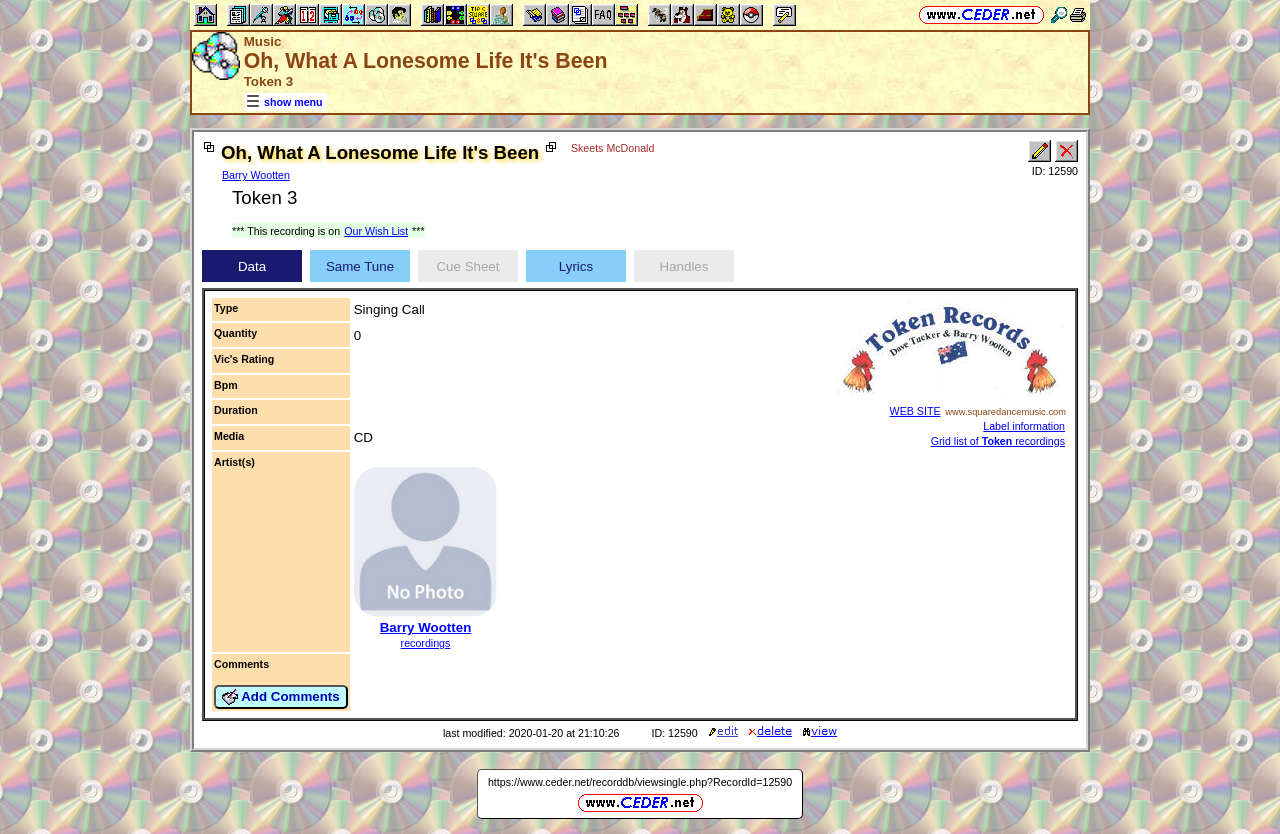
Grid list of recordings (998, 441)
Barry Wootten (256, 175)
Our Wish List (376, 231)
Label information (1024, 426)
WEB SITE (915, 411)
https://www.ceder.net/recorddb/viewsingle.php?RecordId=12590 (640, 782)
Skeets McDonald (613, 148)
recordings (426, 643)
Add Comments (281, 697)
